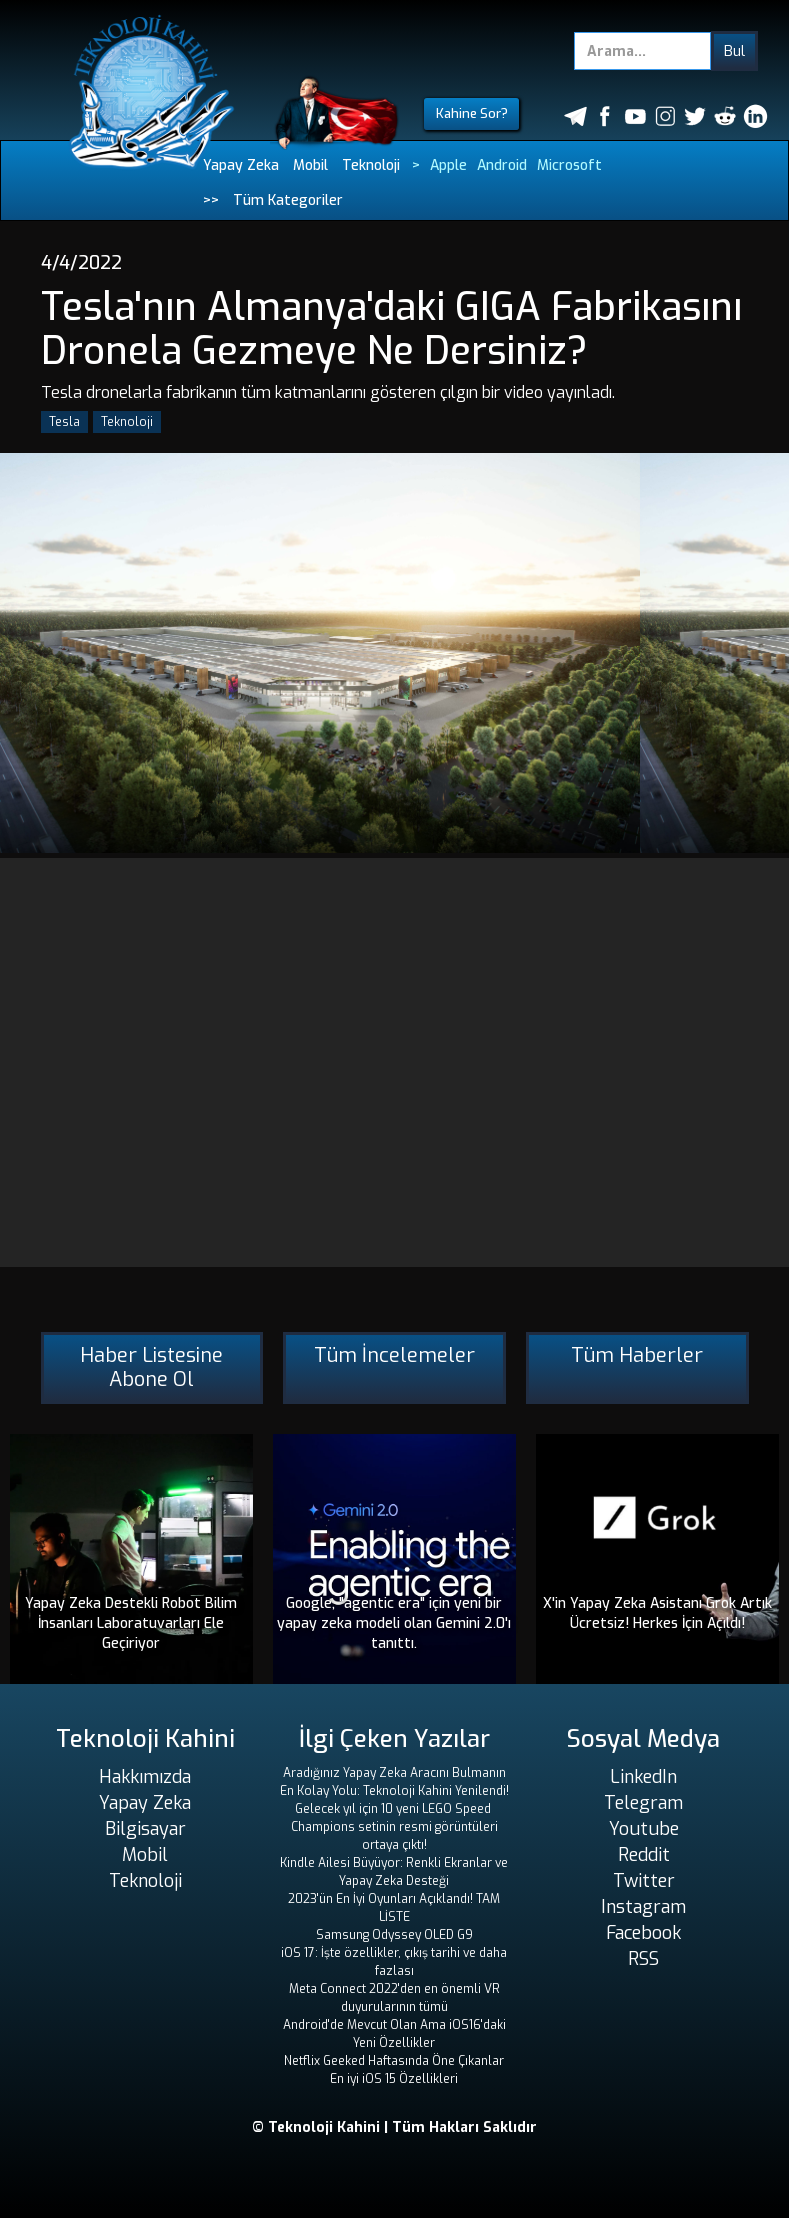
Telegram (643, 1803)
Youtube (644, 1829)
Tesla (64, 422)
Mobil (310, 165)
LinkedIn (643, 1777)
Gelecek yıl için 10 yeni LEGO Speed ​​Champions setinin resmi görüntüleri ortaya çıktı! (394, 1827)
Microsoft (569, 165)
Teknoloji (371, 165)
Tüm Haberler (637, 1355)
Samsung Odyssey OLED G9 (394, 1935)
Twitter (644, 1881)
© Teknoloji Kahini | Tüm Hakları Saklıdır (394, 2127)
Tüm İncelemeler (394, 1355)
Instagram (643, 1907)
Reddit (644, 1855)
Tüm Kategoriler (288, 200)
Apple (448, 165)
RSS (643, 1959)
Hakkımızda (145, 1777)
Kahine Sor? (472, 113)
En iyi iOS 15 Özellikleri (394, 2079)
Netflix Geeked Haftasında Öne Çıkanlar (394, 2061)
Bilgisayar (145, 1829)
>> (211, 200)
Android (502, 165)
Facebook (643, 1933)
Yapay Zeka (241, 165)
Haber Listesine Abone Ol (151, 1367)
